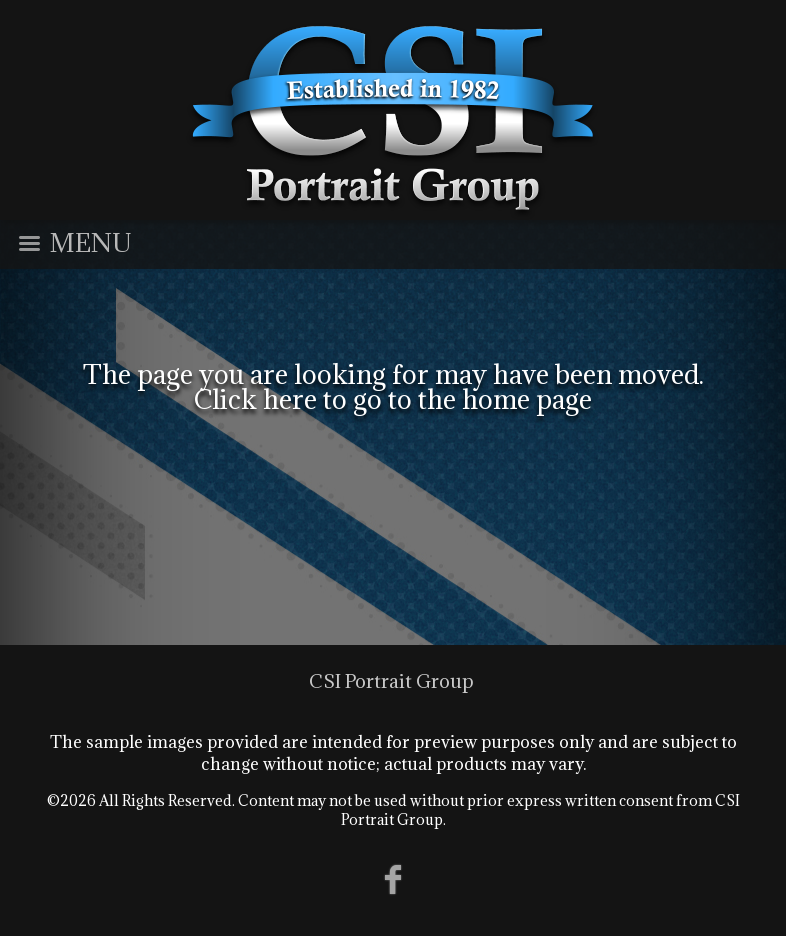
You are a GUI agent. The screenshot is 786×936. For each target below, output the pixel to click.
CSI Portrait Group (391, 681)
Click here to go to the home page (393, 399)
